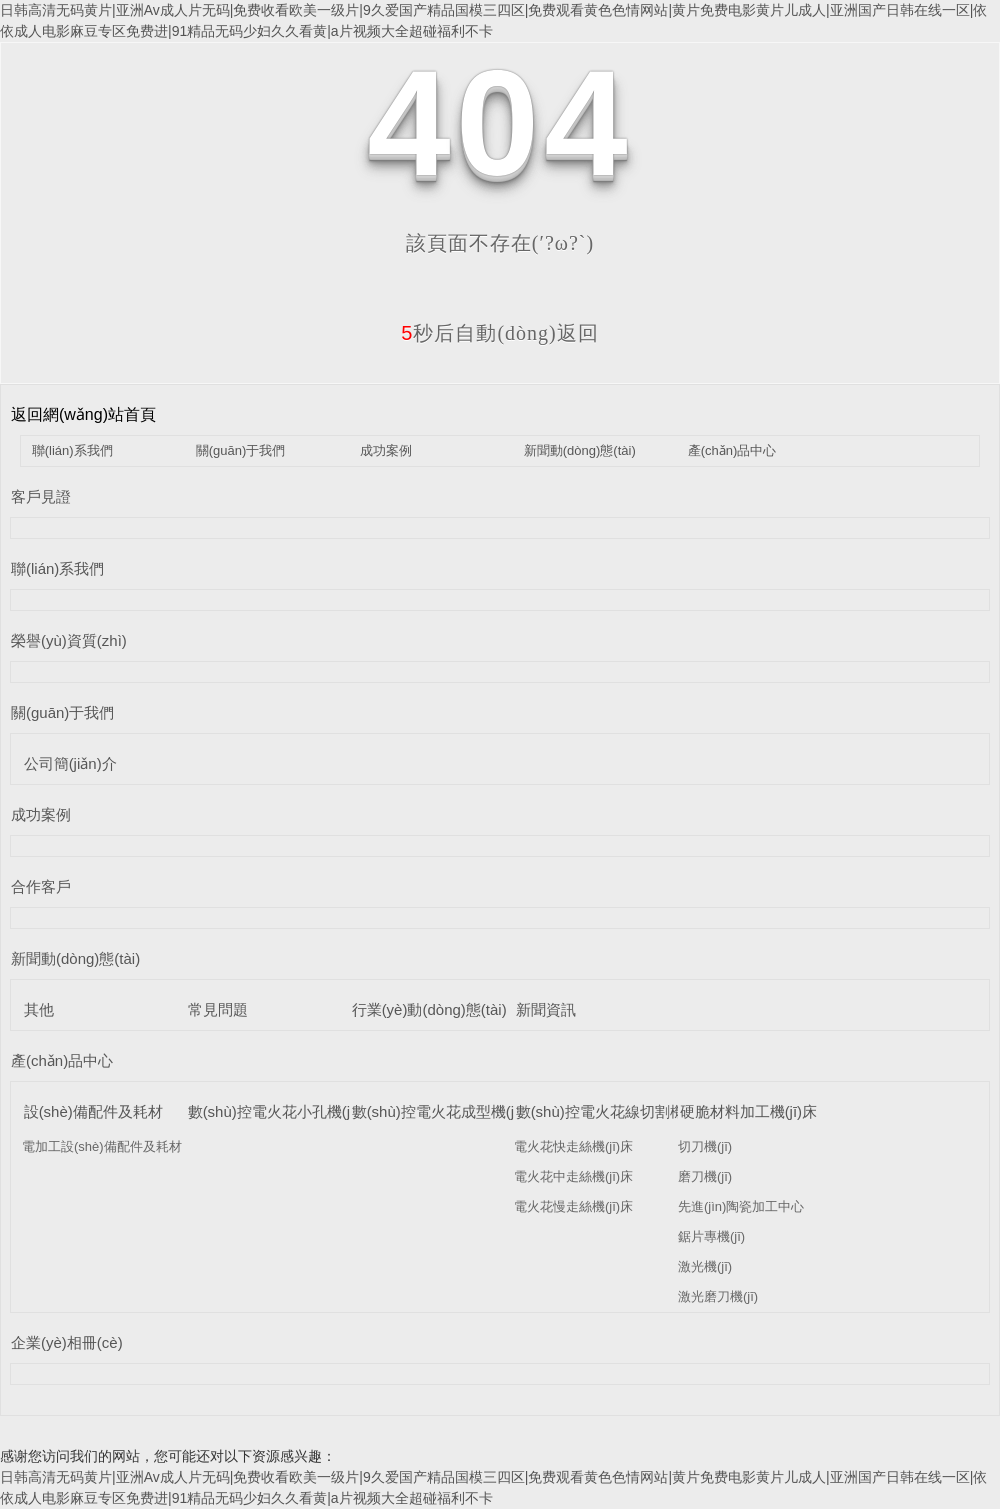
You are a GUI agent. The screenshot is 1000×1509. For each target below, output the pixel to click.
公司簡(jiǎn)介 (70, 763)
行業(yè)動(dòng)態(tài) (429, 1009)
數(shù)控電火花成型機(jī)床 (445, 1111)
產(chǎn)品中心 (732, 450)
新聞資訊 (546, 1009)
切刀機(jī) (705, 1146)
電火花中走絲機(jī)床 (573, 1176)
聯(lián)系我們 (72, 450)
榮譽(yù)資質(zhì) (69, 640)
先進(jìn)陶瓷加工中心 (741, 1206)
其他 (39, 1009)
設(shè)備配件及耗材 (93, 1111)
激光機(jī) (705, 1266)
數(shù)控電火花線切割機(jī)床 (617, 1111)
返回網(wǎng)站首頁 (83, 414)
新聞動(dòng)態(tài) (580, 450)
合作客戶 (41, 886)
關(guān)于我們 (241, 450)
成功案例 (386, 450)
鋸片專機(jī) (711, 1236)
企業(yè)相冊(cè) (67, 1342)
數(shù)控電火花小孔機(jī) (274, 1111)
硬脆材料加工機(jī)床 (749, 1111)
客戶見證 (41, 496)
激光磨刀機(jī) (718, 1296)
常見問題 (218, 1009)
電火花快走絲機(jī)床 (573, 1146)
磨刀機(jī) (705, 1176)
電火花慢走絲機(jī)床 (573, 1206)
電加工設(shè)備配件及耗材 (102, 1146)
